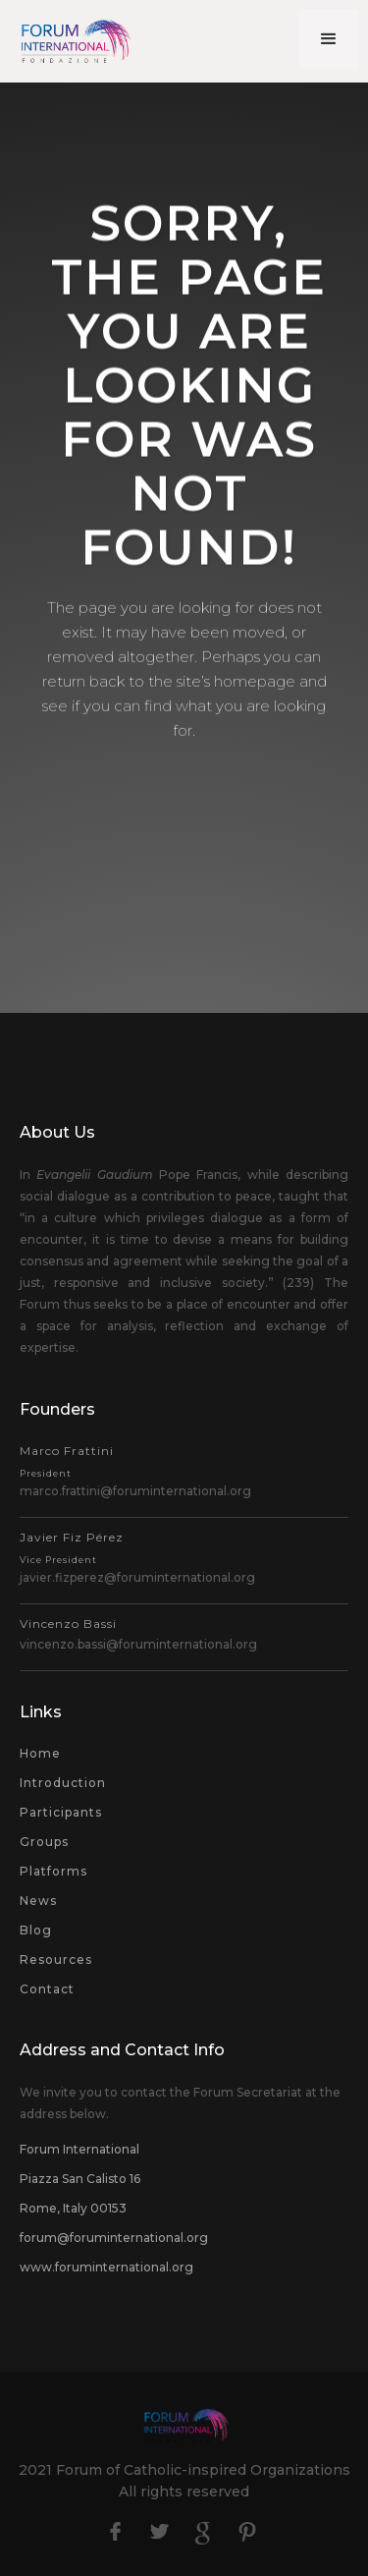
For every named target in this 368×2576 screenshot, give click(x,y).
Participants (61, 1812)
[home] (68, 41)
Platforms (53, 1871)
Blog (36, 1930)
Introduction (63, 1782)
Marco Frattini (67, 1461)
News (38, 1900)
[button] (328, 39)
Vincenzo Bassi (68, 1623)
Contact (47, 1989)
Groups (44, 1841)
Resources (56, 1959)
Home (40, 1753)
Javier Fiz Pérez (72, 1547)
